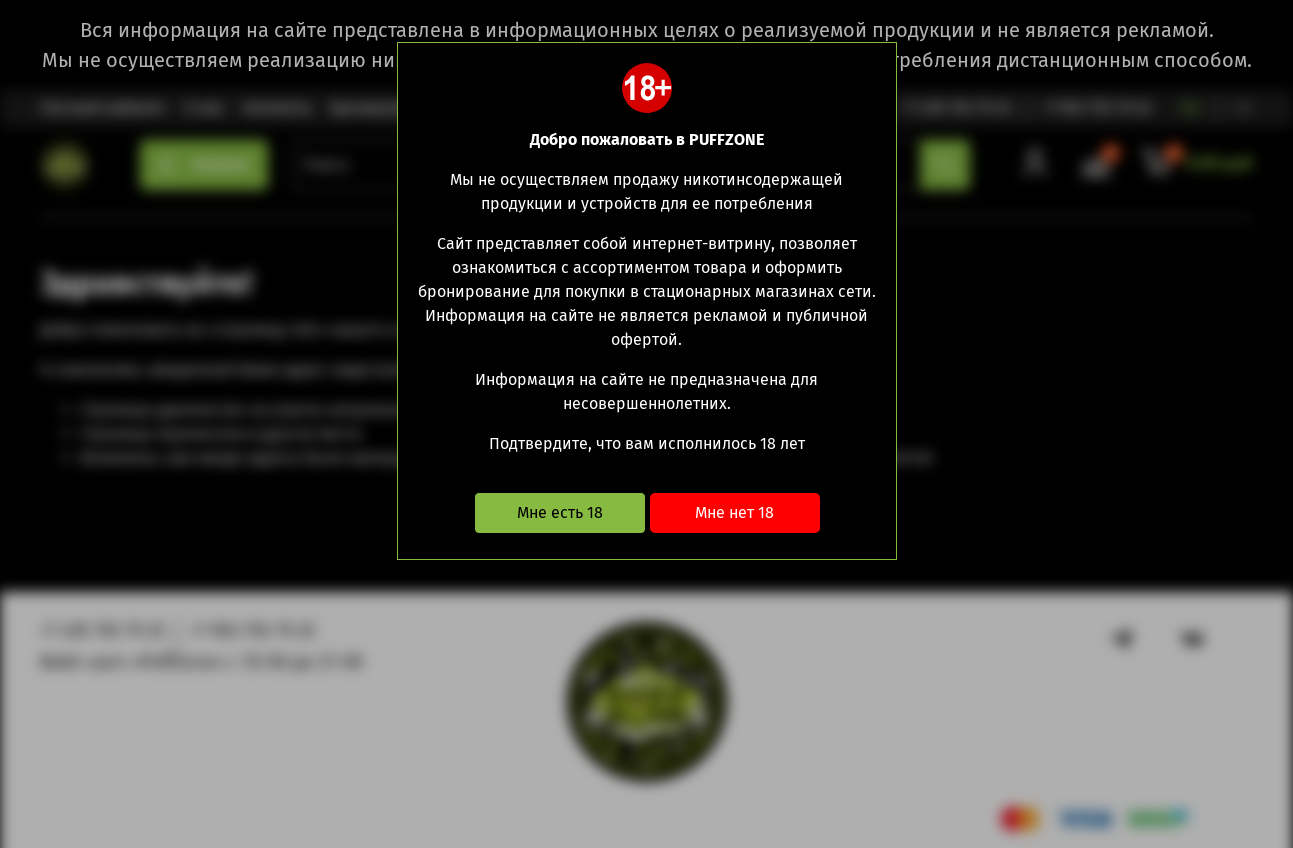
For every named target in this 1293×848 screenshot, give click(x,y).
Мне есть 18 (560, 512)
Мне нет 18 (734, 512)
